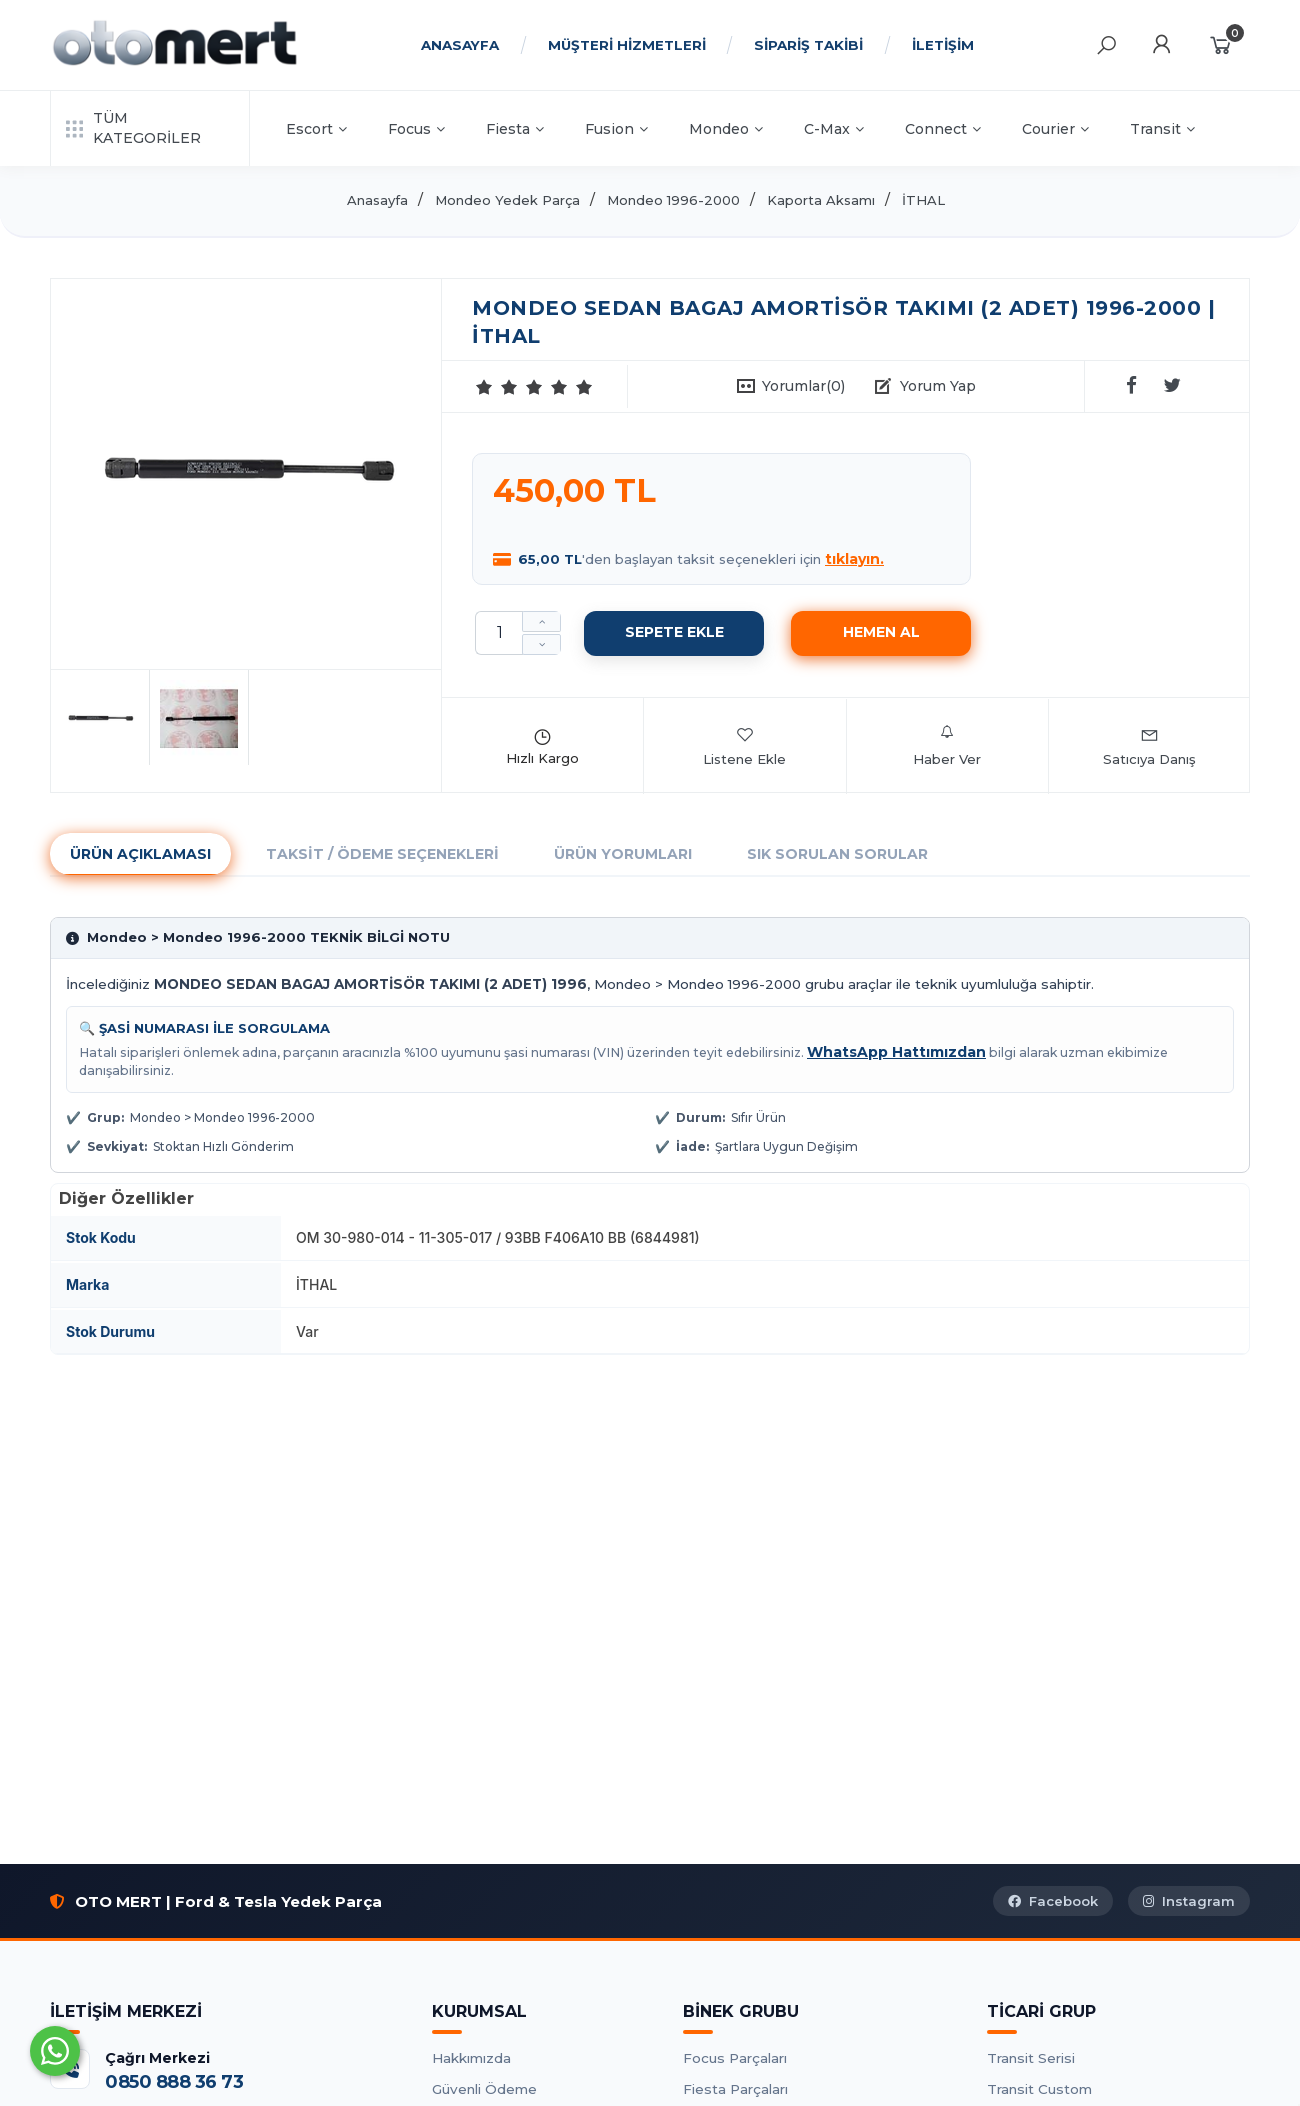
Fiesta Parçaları (735, 2089)
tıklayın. (854, 559)
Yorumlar (803, 386)
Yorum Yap (938, 386)
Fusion (616, 129)
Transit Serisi (1031, 2058)
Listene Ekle (744, 746)
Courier (1055, 129)
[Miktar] (499, 633)
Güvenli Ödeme (484, 2089)
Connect (943, 129)
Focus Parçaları (735, 2058)
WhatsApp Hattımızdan (896, 1052)
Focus (416, 129)
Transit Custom (1039, 2089)
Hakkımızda (471, 2058)
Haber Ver (947, 746)
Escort (316, 129)
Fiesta (515, 129)
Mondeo (726, 129)
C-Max (834, 129)
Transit (1162, 129)
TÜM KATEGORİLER (133, 128)
